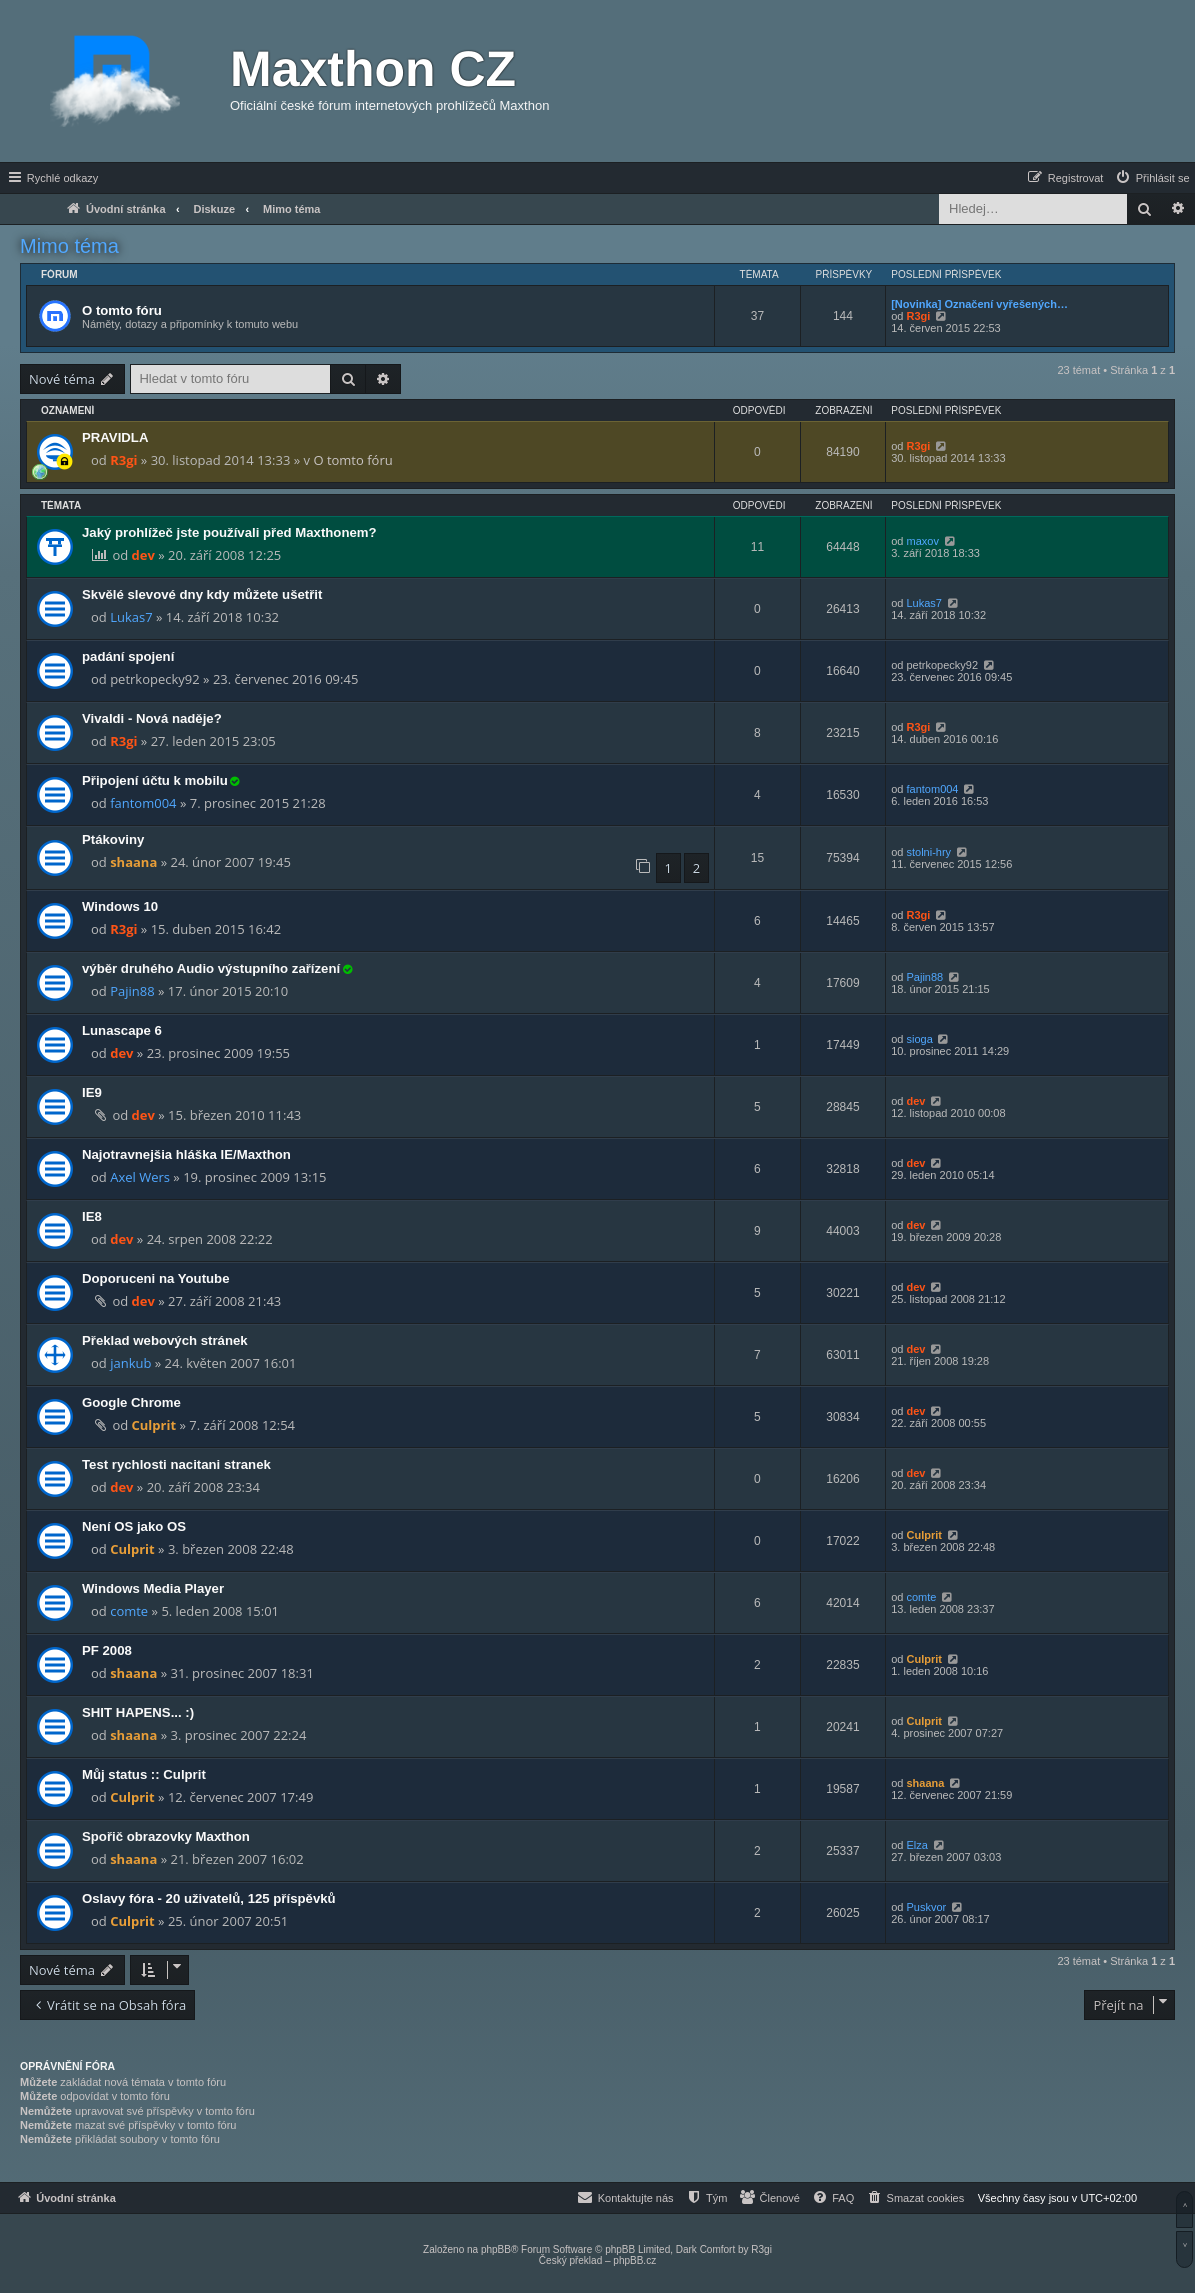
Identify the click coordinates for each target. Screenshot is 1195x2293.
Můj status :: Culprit (144, 1774)
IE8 (92, 1216)
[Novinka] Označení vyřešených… (979, 304)
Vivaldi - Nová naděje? (152, 718)
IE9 (92, 1092)
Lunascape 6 (122, 1030)
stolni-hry (929, 852)
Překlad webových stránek (165, 1340)
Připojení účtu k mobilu (155, 780)
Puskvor (927, 1907)
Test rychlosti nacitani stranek (176, 1464)
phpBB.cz (634, 2260)
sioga (920, 1039)
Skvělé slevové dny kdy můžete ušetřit (202, 594)
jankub (130, 1363)
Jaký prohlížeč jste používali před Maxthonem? (229, 532)
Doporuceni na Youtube (156, 1278)
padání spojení (128, 656)
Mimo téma (69, 246)
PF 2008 (107, 1650)
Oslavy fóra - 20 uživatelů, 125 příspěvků (209, 1898)
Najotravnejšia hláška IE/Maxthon (186, 1154)
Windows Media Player (153, 1588)
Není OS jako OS (134, 1526)
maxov (923, 541)
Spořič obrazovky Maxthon (166, 1836)
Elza (917, 1845)
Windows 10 (120, 906)
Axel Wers (140, 1177)
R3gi (919, 316)
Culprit (154, 1425)
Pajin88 (132, 991)
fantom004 (143, 803)
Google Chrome (131, 1402)
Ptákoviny (113, 839)
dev (143, 555)
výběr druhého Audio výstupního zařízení (211, 968)
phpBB (496, 2249)
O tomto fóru (122, 310)
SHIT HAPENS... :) (138, 1712)
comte (129, 1611)
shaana (133, 862)
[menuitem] (1152, 178)
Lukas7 (131, 617)
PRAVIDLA (115, 437)
